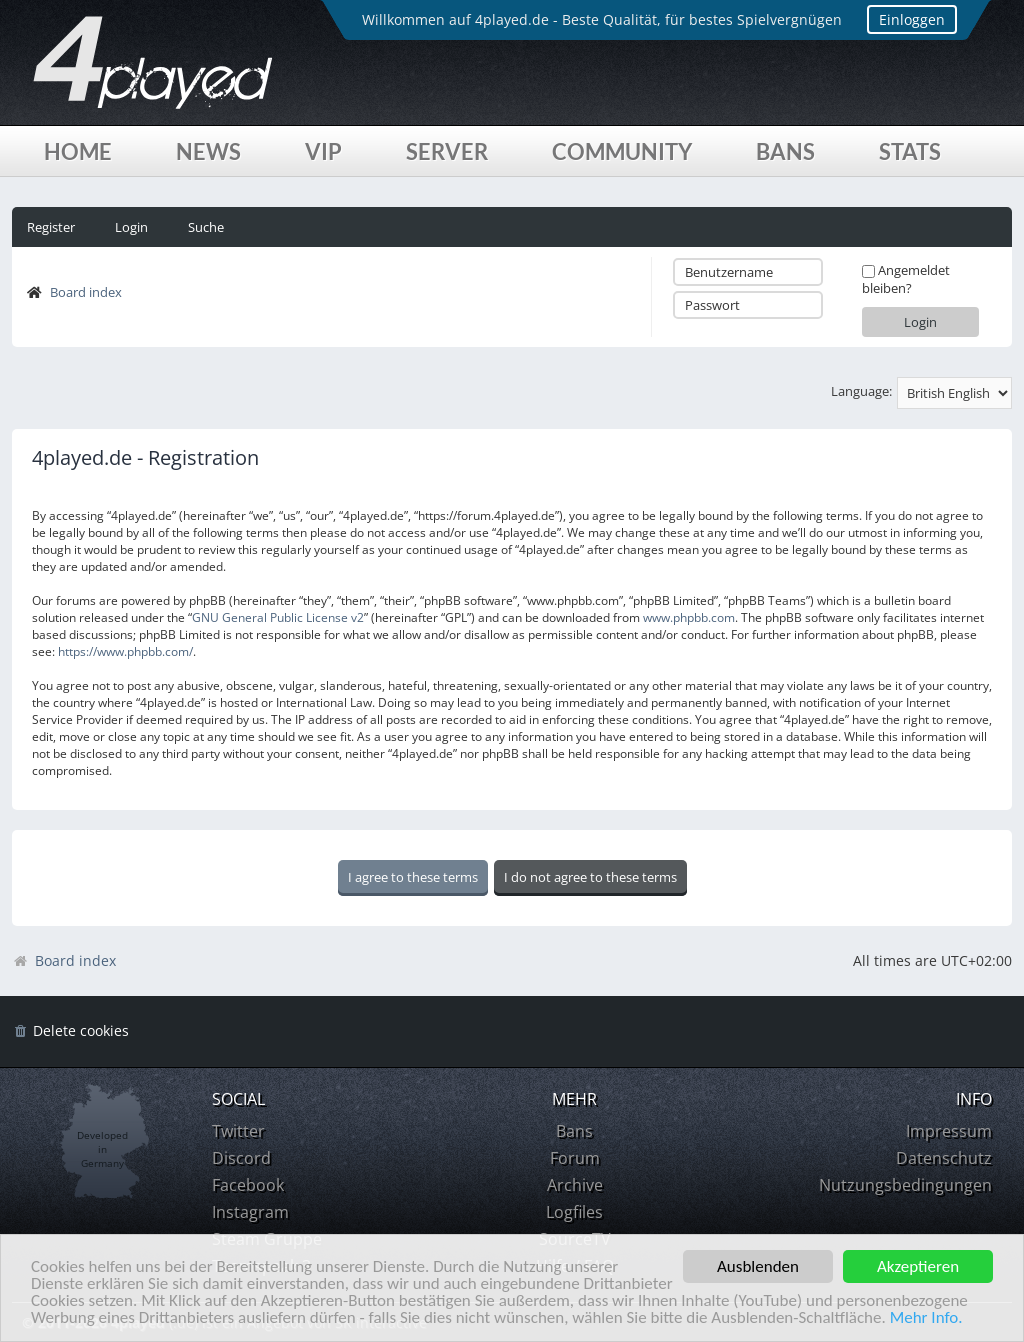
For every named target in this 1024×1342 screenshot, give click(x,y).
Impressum (949, 1131)
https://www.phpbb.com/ (125, 651)
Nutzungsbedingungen (905, 1185)
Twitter (238, 1131)
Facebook (248, 1185)
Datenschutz (944, 1158)
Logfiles (574, 1212)
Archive (575, 1185)
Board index (86, 292)
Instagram (250, 1212)
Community (622, 151)
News (208, 151)
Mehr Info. (926, 1318)
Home (78, 151)
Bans (785, 151)
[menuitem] (70, 1031)
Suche (206, 227)
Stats (910, 151)
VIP (323, 151)
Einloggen (912, 19)
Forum (575, 1158)
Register (51, 227)
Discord (241, 1158)
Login (131, 227)
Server (447, 151)
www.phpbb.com (689, 617)
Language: (861, 391)
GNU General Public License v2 (278, 617)
